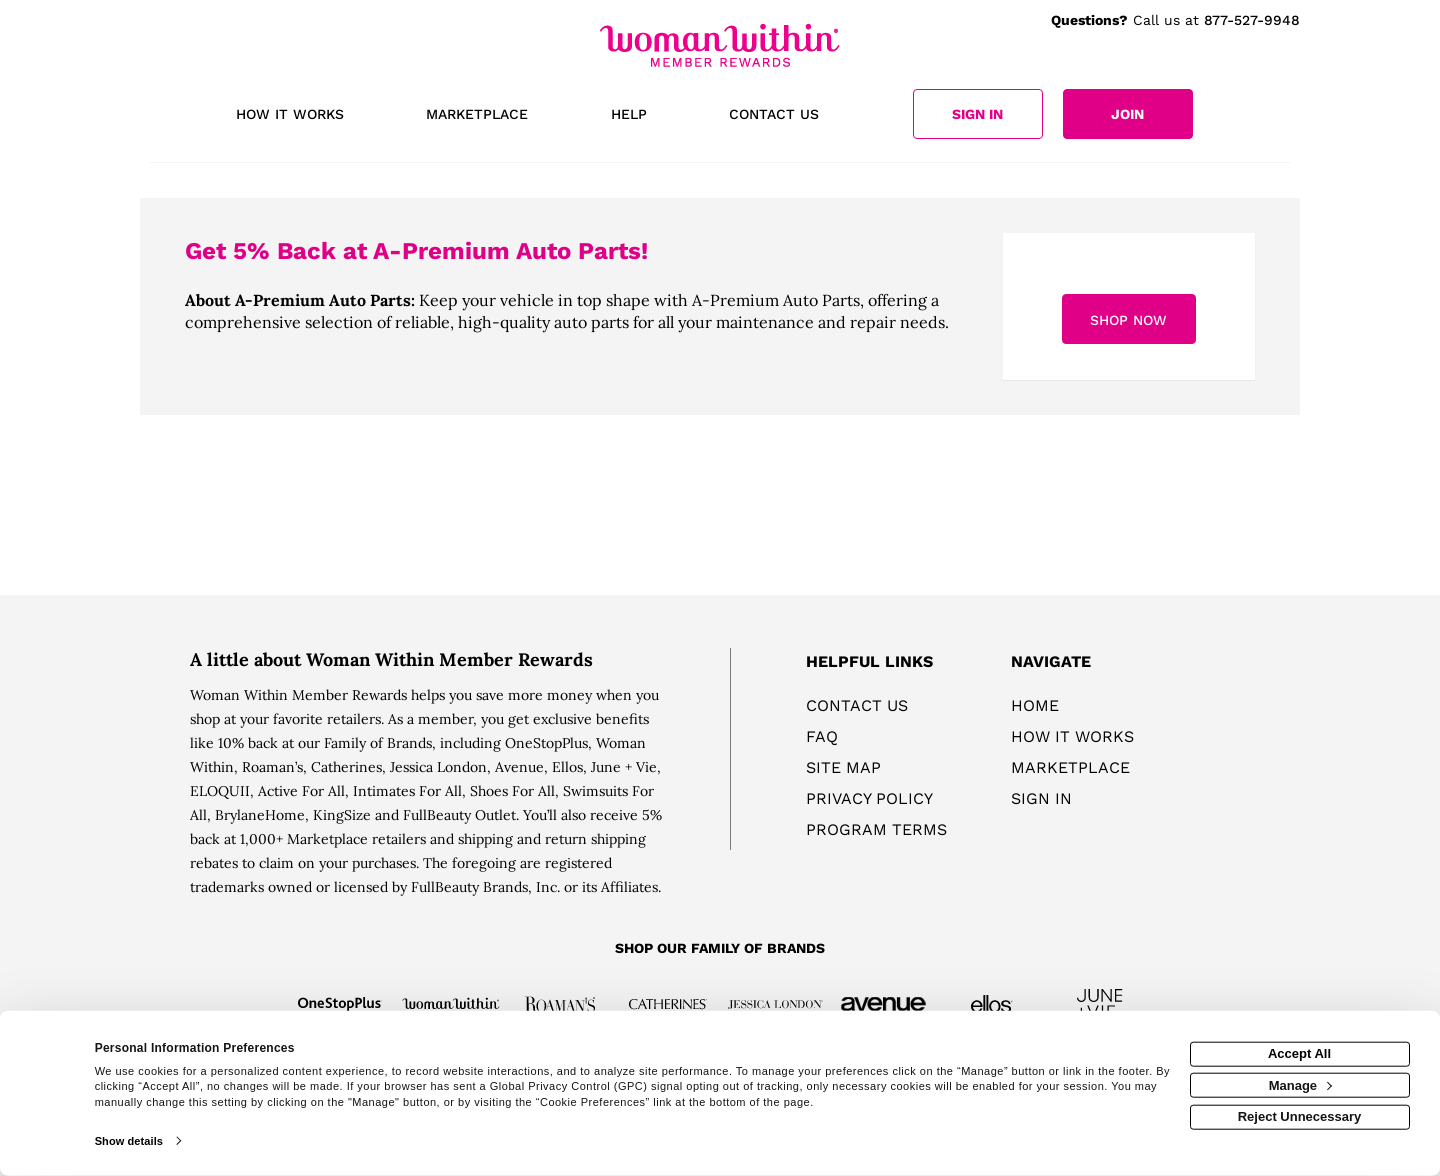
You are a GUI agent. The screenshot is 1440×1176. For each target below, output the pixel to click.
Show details (129, 1141)
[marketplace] (477, 116)
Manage (1300, 1084)
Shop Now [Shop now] (1128, 320)
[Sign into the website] (978, 114)
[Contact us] (774, 116)
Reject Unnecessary (1300, 1116)
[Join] (1128, 114)
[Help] (629, 116)
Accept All (1299, 1053)
